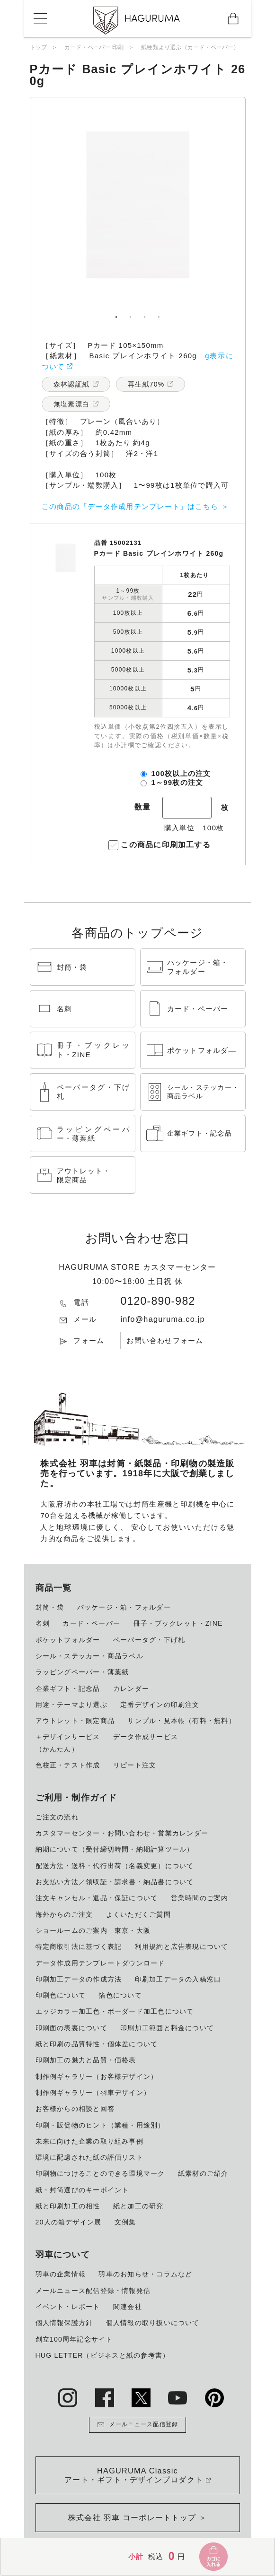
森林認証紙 (71, 384)
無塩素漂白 (71, 404)
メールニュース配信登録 (137, 2425)
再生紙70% (146, 384)
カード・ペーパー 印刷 (94, 47)
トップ (38, 47)
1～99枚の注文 (177, 782)
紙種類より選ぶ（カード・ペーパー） (190, 47)
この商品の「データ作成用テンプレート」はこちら (130, 506)
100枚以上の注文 (181, 773)
